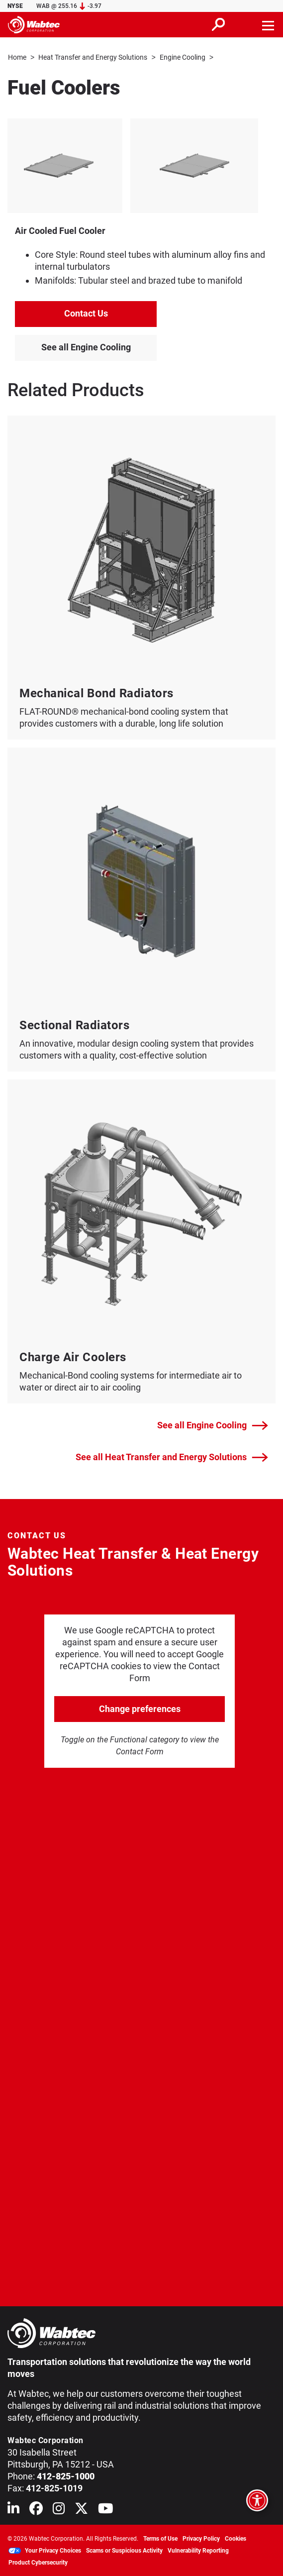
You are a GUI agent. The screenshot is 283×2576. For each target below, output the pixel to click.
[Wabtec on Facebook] (36, 2510)
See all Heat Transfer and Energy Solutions (172, 1456)
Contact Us (86, 313)
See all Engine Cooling (86, 346)
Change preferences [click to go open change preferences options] (140, 1708)
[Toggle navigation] (268, 24)
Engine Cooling (182, 57)
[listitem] (135, 165)
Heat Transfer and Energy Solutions (92, 57)
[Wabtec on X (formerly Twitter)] (81, 2510)
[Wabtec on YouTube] (105, 2510)
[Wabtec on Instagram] (59, 2510)
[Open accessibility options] (257, 2500)
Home (17, 57)
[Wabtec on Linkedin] (13, 2510)
